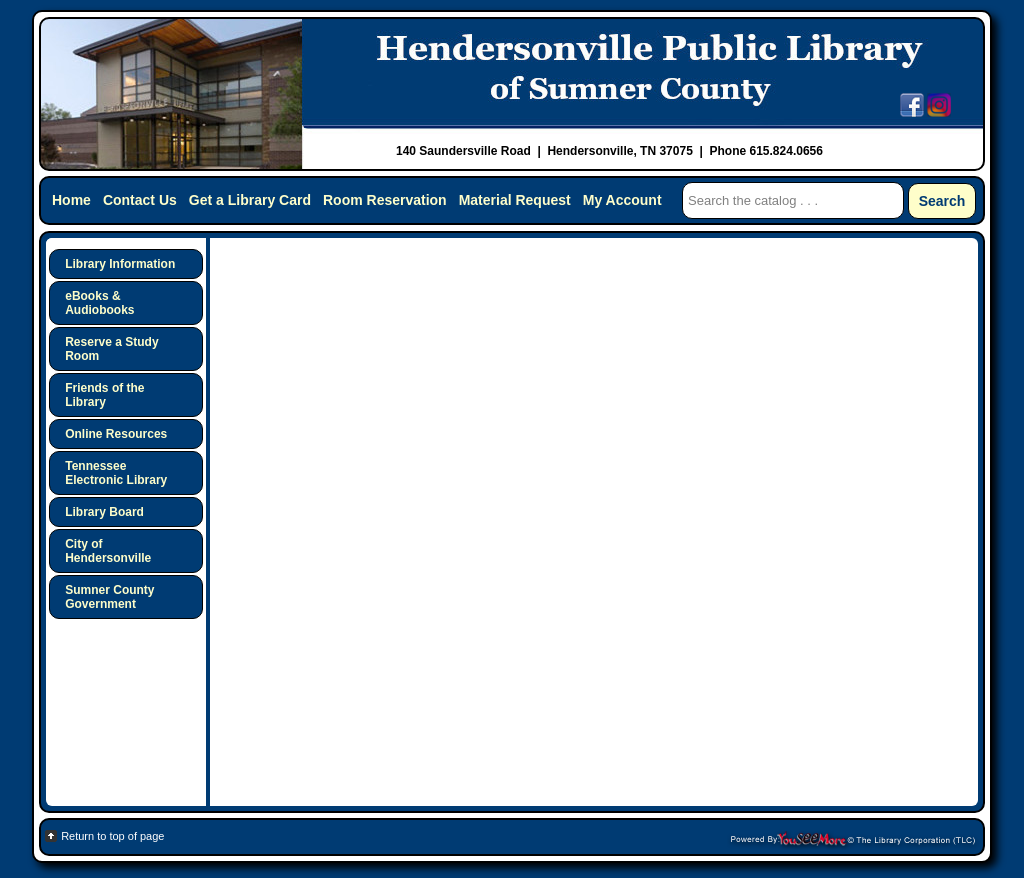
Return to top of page (112, 836)
